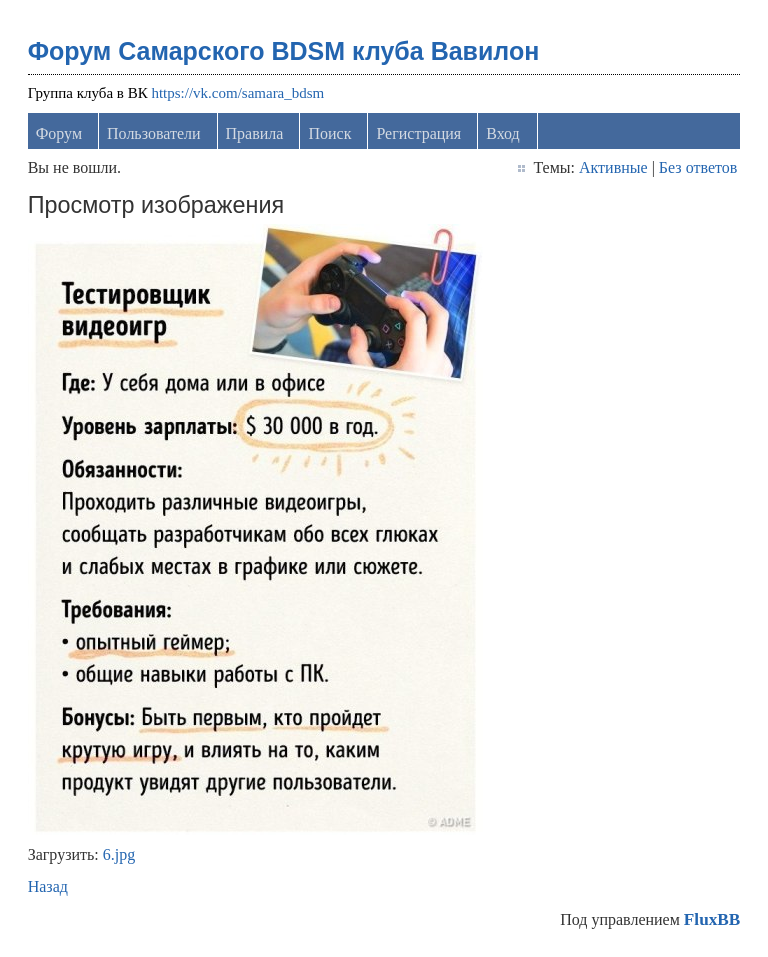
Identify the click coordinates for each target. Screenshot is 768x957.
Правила (255, 133)
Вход (503, 133)
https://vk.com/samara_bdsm (237, 93)
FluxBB (712, 919)
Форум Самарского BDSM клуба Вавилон (284, 51)
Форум (59, 133)
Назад (48, 886)
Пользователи (154, 133)
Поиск (329, 133)
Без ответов (698, 167)
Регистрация (418, 133)
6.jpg (119, 854)
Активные (613, 167)
